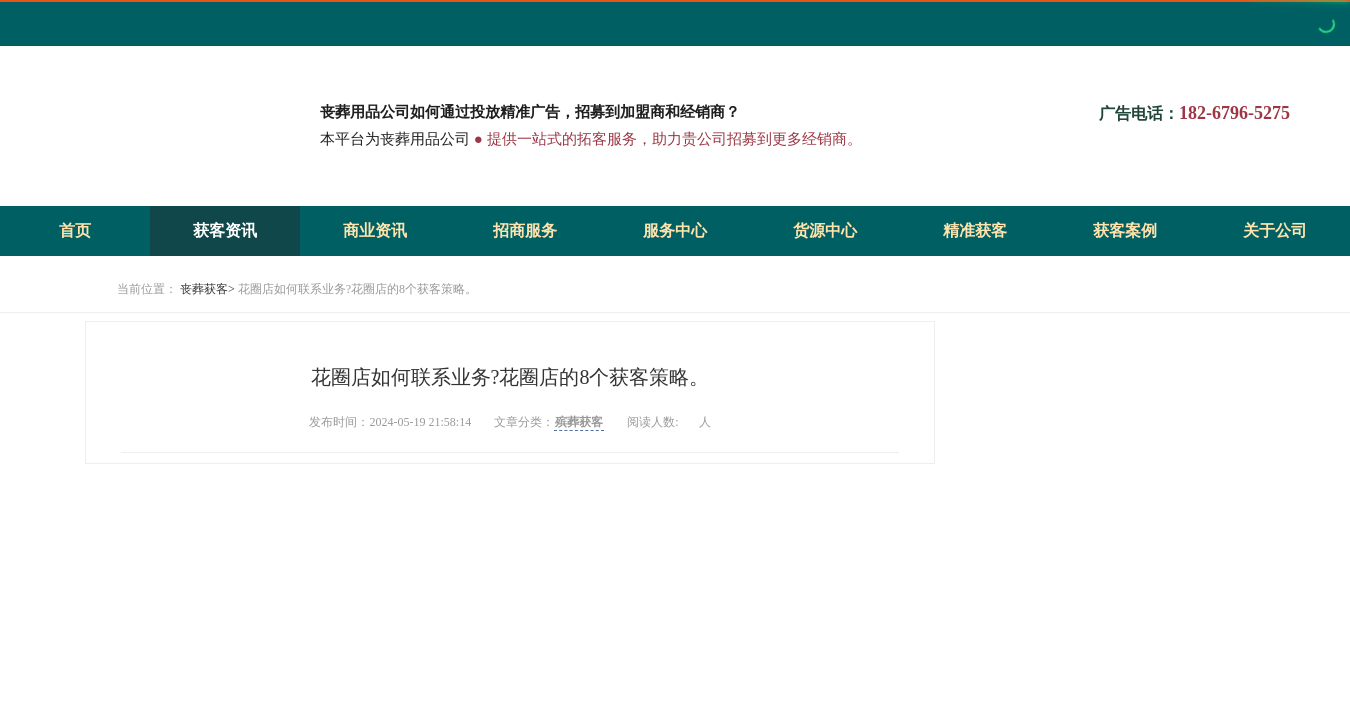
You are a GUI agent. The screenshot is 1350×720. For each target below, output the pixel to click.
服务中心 (675, 230)
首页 (75, 230)
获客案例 (1125, 230)
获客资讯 (225, 230)
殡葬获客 (579, 422)
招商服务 (525, 230)
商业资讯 (375, 230)
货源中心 (825, 230)
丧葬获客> (207, 289)
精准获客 (975, 230)
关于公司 (1275, 230)
